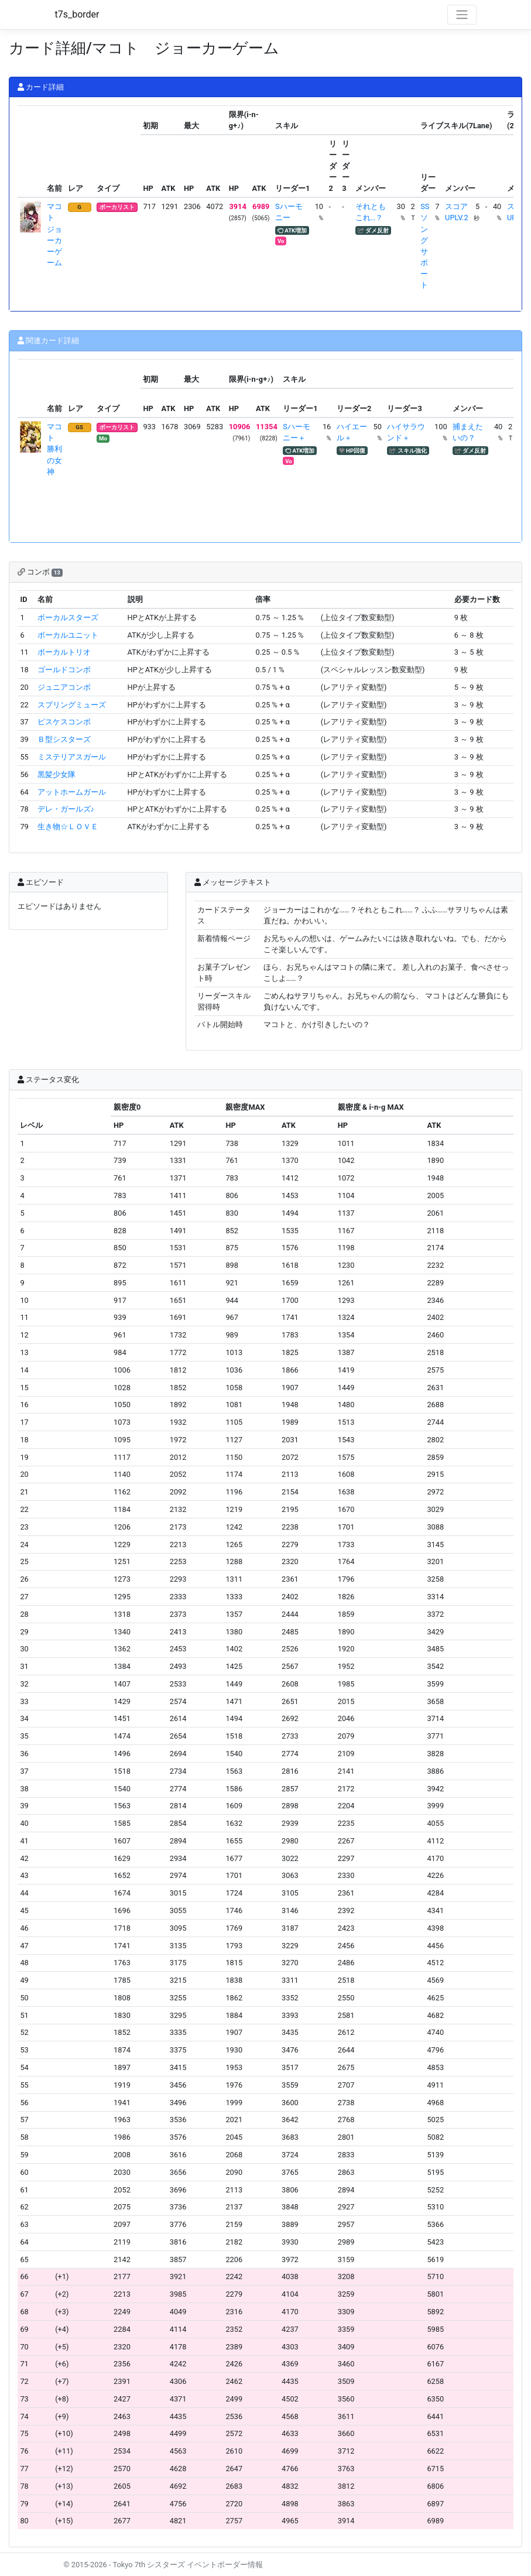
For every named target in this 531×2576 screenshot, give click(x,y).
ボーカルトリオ (64, 652)
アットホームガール (71, 792)
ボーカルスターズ (67, 617)
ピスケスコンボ (64, 721)
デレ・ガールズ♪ (65, 809)
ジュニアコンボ (64, 687)
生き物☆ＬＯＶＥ (67, 826)
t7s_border (77, 14)
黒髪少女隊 (56, 774)
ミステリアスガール (71, 756)
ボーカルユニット (67, 635)
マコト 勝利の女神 (54, 449)
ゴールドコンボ (64, 669)
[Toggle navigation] (462, 15)
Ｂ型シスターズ (64, 739)
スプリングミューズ (71, 704)
